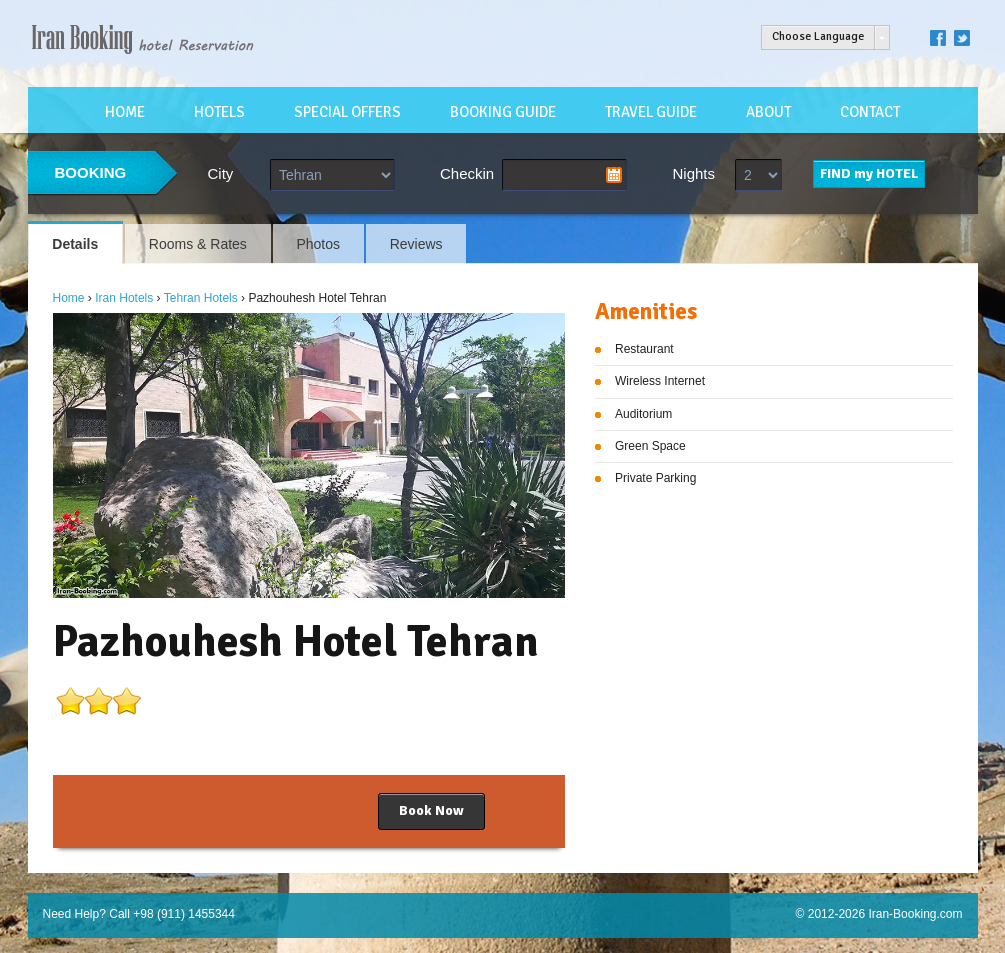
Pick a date (614, 175)
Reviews (416, 244)
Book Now (431, 810)
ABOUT (768, 112)
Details (75, 244)
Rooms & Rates (198, 244)
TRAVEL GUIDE (651, 112)
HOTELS (219, 112)
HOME (125, 112)
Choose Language (818, 36)
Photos (318, 244)
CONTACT (870, 112)
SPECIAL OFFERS (347, 112)
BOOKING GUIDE (503, 112)
